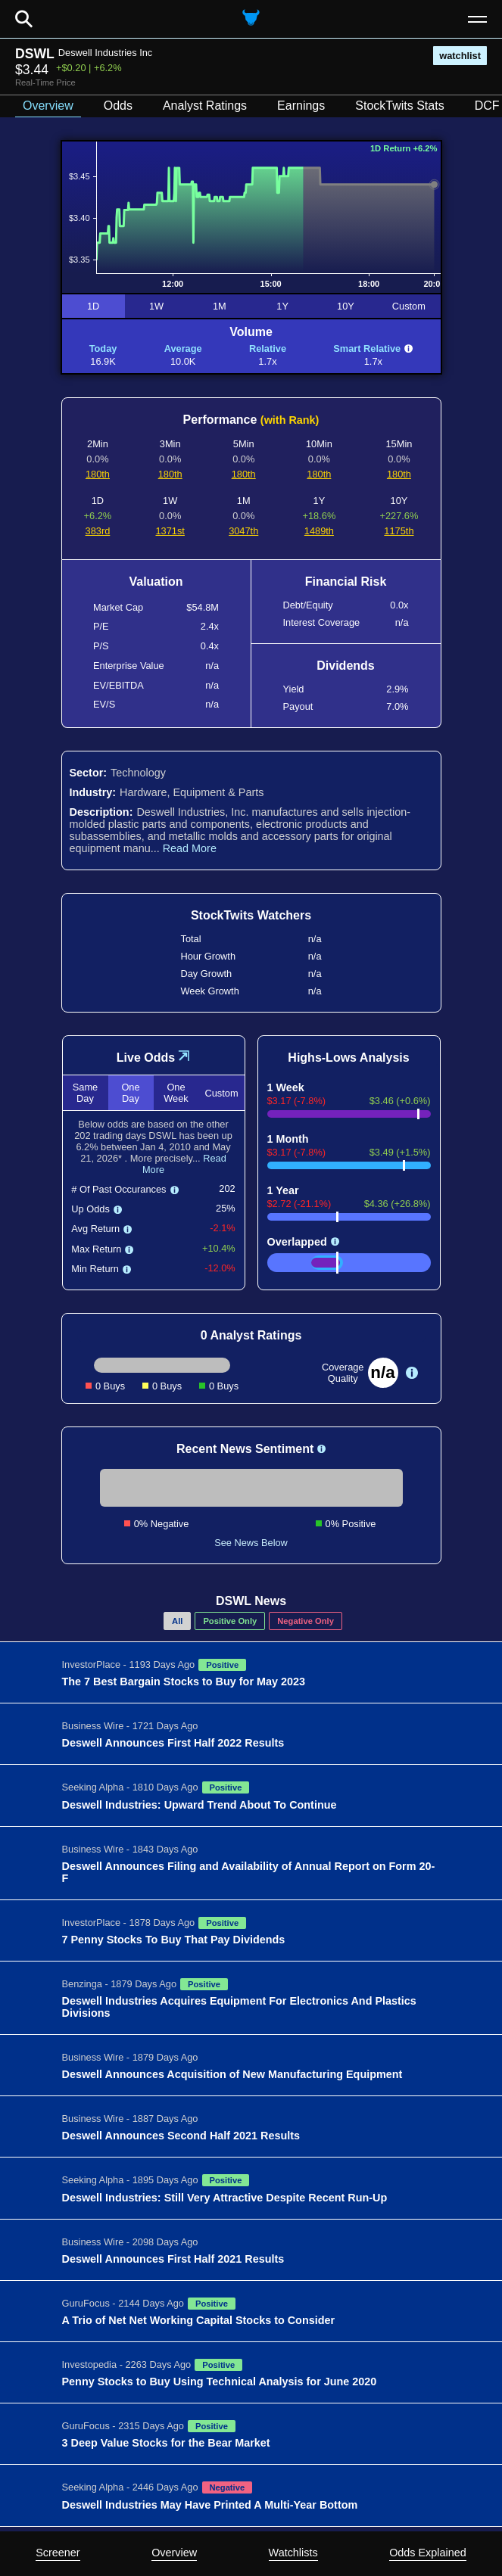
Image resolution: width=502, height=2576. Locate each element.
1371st (169, 531)
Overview (174, 2552)
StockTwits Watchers (251, 915)
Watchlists (293, 2552)
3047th (243, 531)
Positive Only (230, 1621)
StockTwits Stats (399, 105)
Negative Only (305, 1621)
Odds (118, 105)
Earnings (301, 105)
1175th (398, 531)
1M (219, 306)
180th (98, 474)
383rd (98, 531)
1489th (319, 531)
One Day (130, 1092)
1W (156, 306)
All (177, 1621)
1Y (282, 306)
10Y (345, 306)
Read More (190, 848)
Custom (409, 306)
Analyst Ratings (205, 105)
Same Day (85, 1092)
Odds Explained (427, 2552)
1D (93, 306)
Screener (58, 2552)
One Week (176, 1092)
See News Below (251, 1542)
